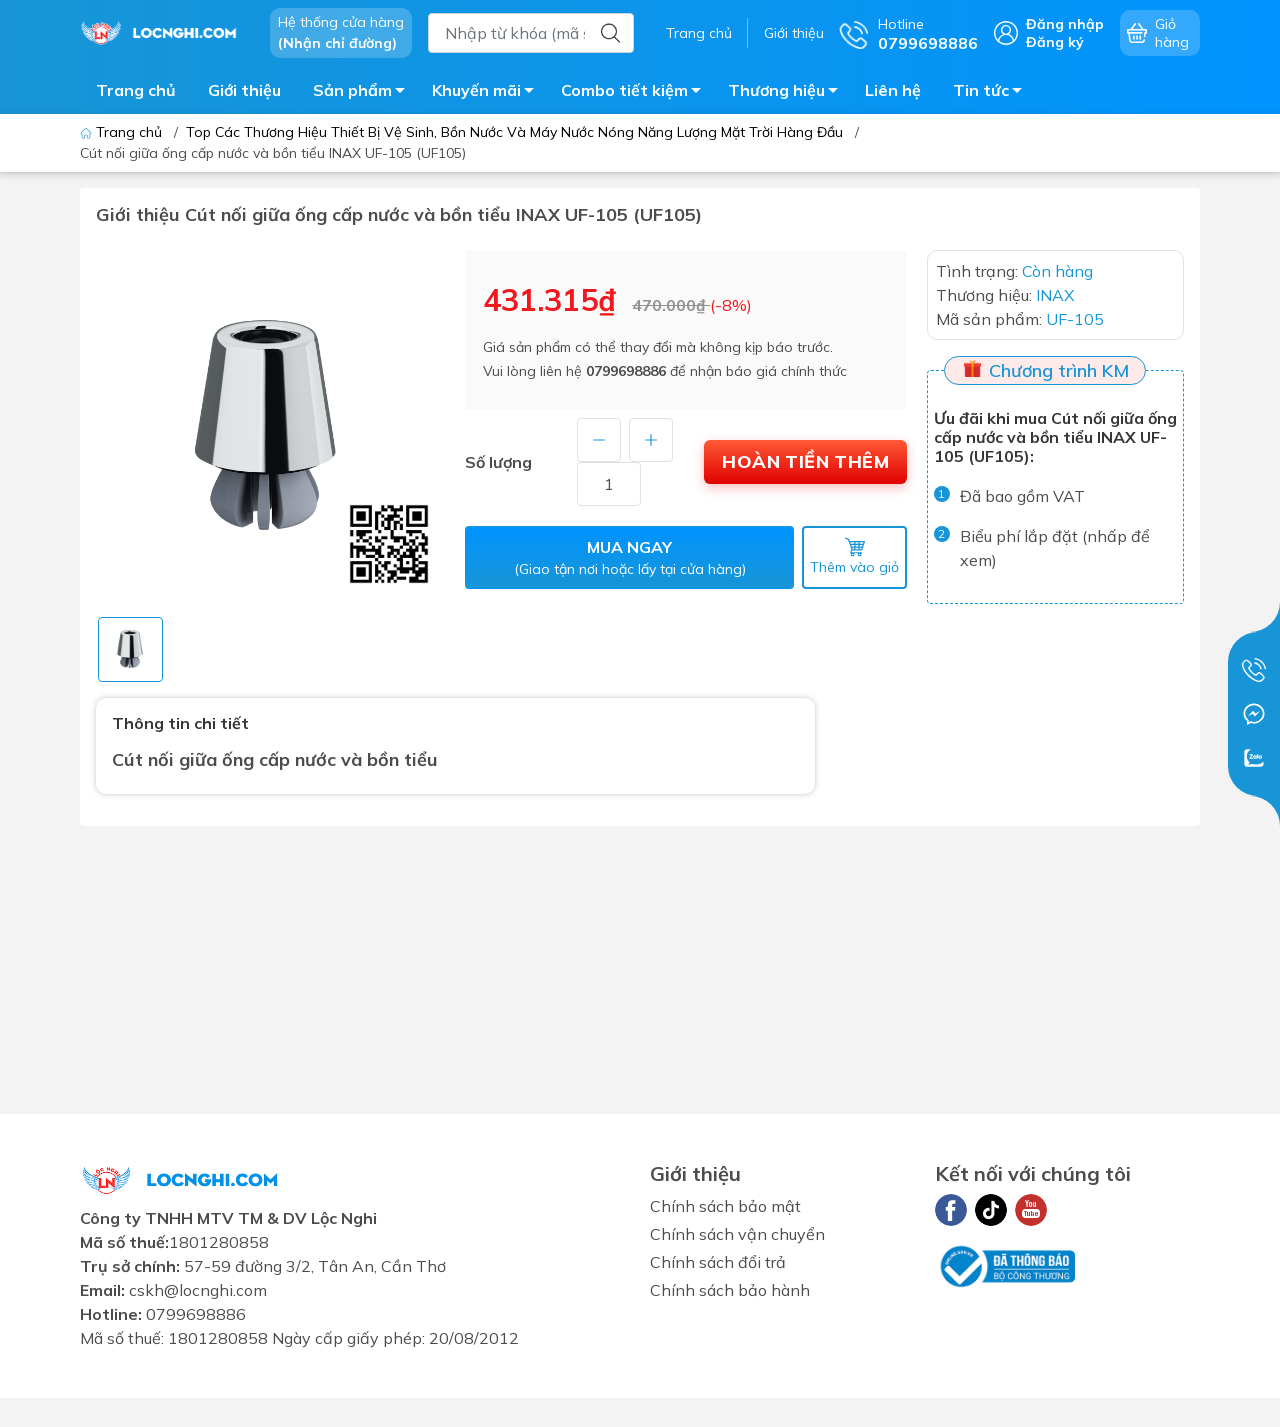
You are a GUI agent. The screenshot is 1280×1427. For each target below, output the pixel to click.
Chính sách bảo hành (730, 1290)
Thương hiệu (788, 93)
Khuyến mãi (488, 93)
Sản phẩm (364, 93)
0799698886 (626, 371)
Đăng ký (1055, 42)
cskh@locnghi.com (198, 1290)
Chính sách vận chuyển (737, 1234)
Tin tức (993, 93)
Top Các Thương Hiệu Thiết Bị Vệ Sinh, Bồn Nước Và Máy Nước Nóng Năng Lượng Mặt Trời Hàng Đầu (514, 132)
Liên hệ (893, 90)
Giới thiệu (794, 33)
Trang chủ (699, 33)
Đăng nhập (1065, 24)
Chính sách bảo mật (725, 1206)
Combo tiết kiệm (636, 93)
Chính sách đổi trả (718, 1262)
